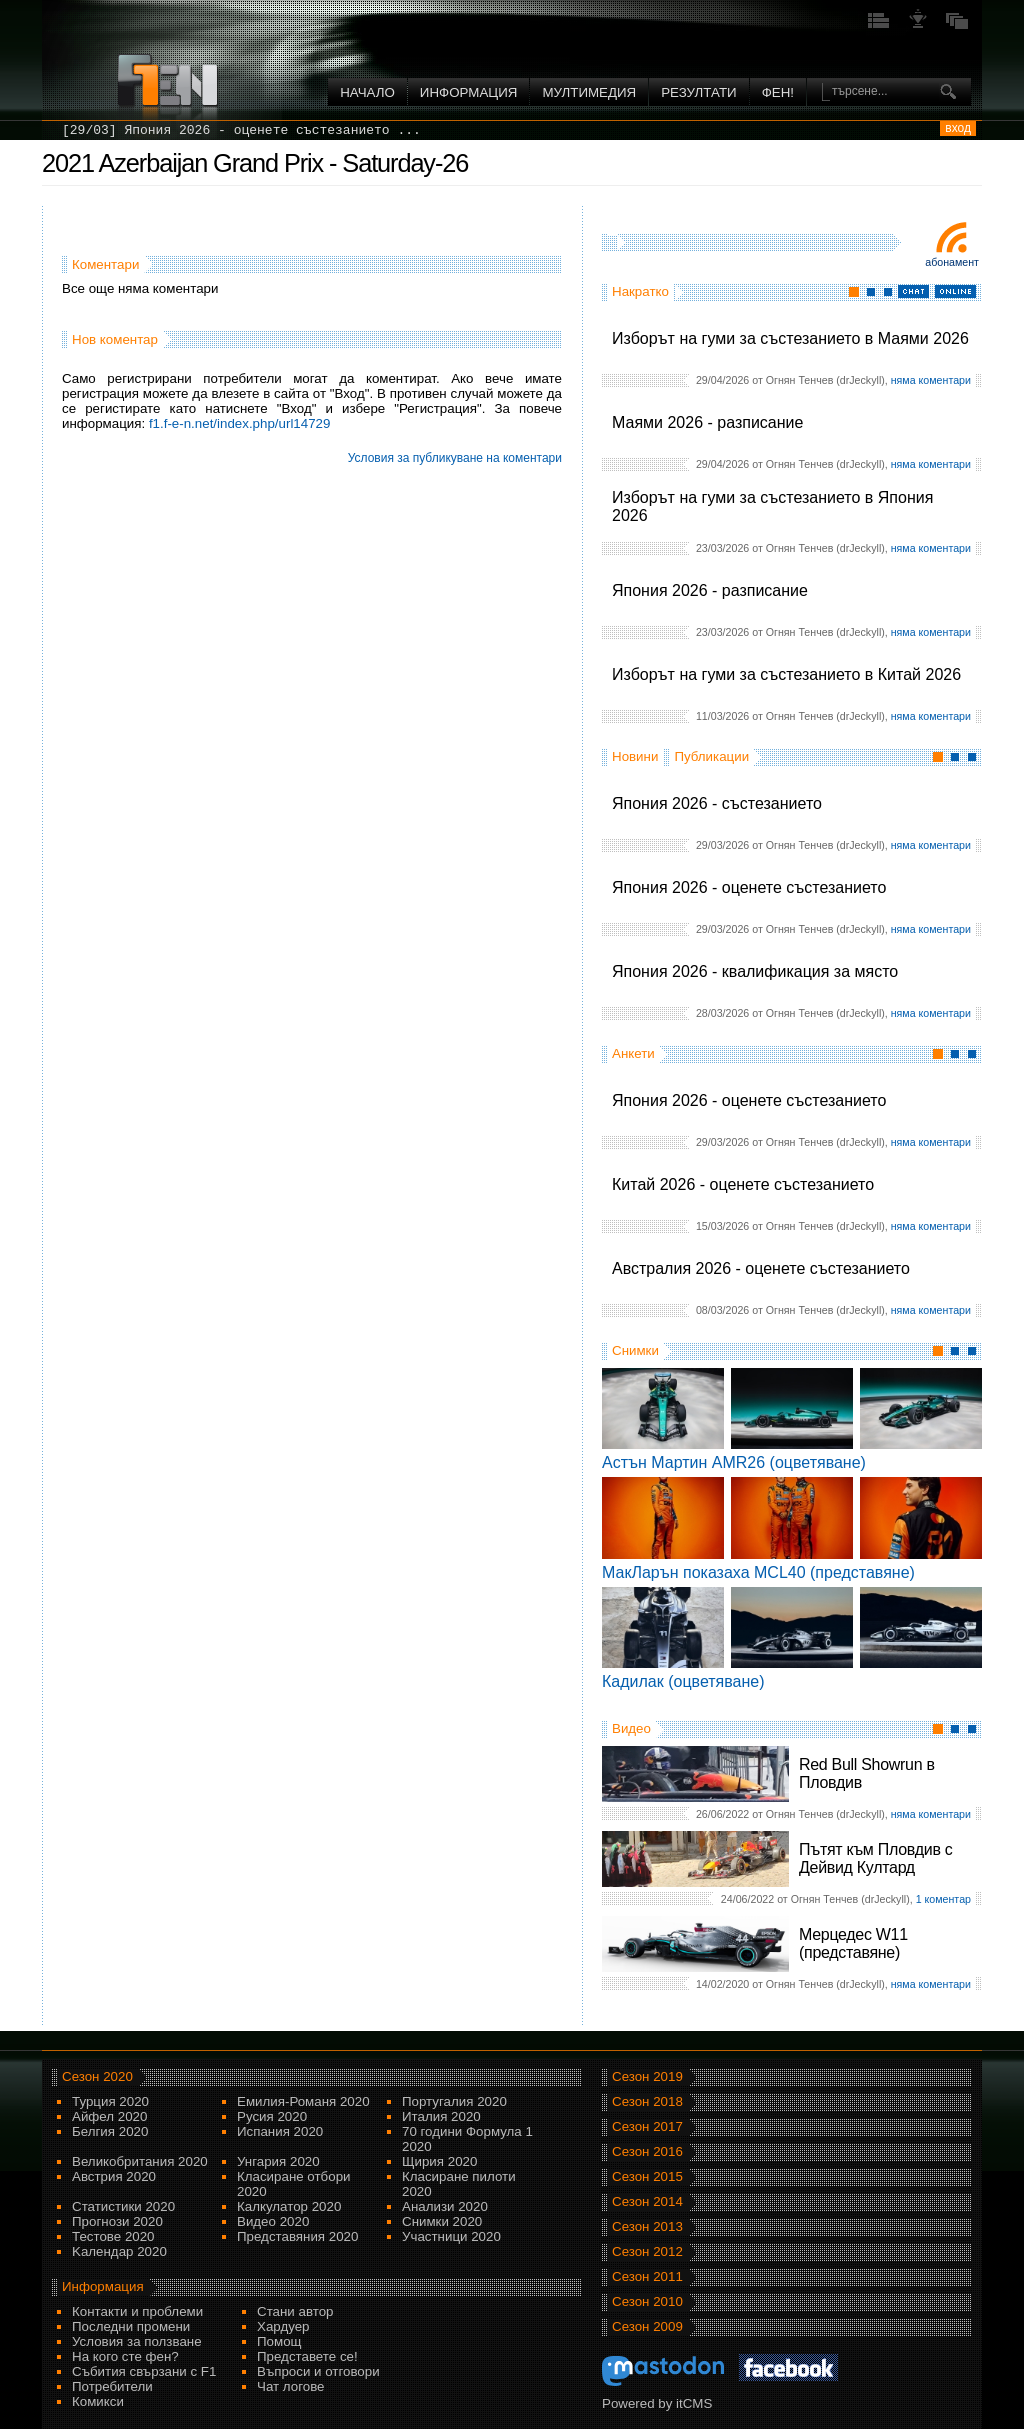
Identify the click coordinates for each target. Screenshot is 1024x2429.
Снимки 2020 (442, 2221)
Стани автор (295, 2311)
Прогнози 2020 (117, 2221)
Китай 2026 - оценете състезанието (743, 1184)
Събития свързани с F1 (144, 2371)
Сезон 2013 (647, 2226)
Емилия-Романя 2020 (303, 2101)
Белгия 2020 (110, 2131)
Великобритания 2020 (140, 2161)
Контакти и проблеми (137, 2311)
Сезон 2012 (647, 2251)
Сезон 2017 (647, 2126)
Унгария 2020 (278, 2161)
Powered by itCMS (657, 2403)
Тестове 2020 (113, 2236)
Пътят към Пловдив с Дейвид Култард (875, 1858)
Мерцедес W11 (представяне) (853, 1943)
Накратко (640, 291)
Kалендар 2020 (119, 2251)
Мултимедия (589, 92)
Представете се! (307, 2356)
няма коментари (931, 380)
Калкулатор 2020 (289, 2206)
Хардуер (283, 2326)
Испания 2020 (280, 2131)
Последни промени (131, 2326)
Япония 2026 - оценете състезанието (749, 887)
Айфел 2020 (109, 2116)
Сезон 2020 (97, 2076)
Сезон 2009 (647, 2326)
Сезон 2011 (647, 2276)
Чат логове (290, 2386)
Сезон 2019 (647, 2076)
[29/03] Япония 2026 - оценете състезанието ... (241, 130)
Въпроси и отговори (318, 2371)
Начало (367, 92)
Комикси (98, 2401)
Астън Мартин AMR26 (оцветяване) (734, 1462)
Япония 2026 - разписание (710, 590)
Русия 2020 (272, 2116)
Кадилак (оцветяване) (683, 1681)
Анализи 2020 (445, 2206)
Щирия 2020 (439, 2161)
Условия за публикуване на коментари (455, 458)
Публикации (711, 756)
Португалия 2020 (454, 2101)
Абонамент (952, 262)
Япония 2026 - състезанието (717, 803)
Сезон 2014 (647, 2201)
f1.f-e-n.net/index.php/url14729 (240, 423)
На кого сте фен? (125, 2356)
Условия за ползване (137, 2341)
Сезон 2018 (647, 2101)
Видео (631, 1728)
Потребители (112, 2386)
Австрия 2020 (114, 2176)
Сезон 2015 (647, 2176)
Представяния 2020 (297, 2236)
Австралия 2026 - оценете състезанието (761, 1268)
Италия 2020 (441, 2116)
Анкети (633, 1053)
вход (958, 128)
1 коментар (943, 1899)
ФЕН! (778, 92)
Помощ (279, 2341)
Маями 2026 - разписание (707, 422)
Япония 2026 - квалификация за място (755, 971)
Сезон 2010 (647, 2301)
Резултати (698, 92)
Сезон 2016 (647, 2151)
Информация (469, 92)
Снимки (635, 1350)
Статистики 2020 (123, 2206)
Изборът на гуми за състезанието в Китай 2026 (786, 674)
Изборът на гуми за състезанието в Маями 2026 (790, 338)
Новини (635, 756)
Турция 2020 (110, 2101)
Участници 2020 (451, 2236)
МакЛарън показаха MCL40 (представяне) (758, 1572)
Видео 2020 (273, 2221)
